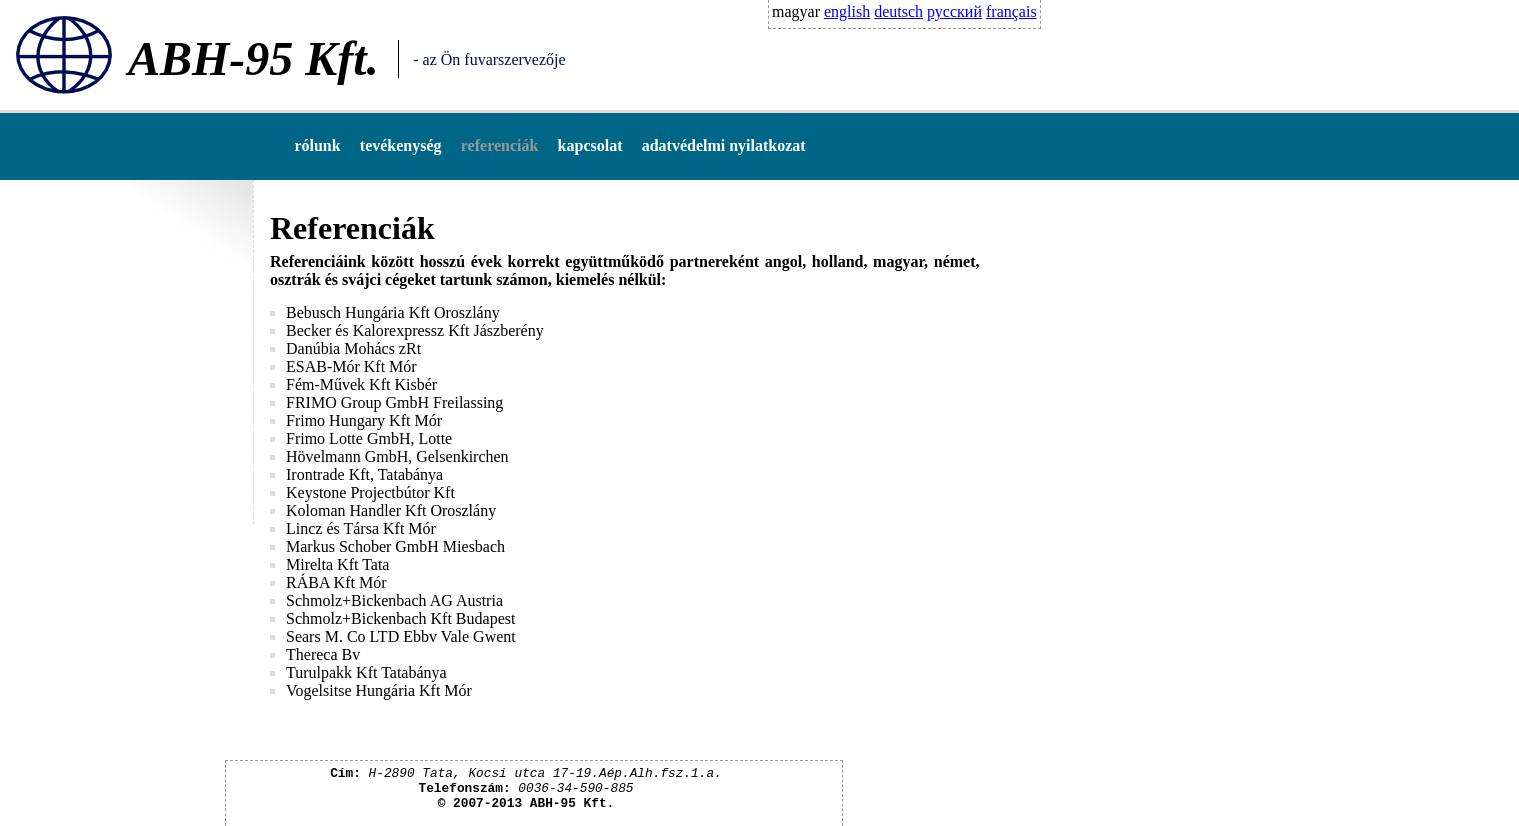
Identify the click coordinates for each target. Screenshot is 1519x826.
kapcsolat (590, 145)
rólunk (317, 145)
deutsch (898, 11)
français (1011, 11)
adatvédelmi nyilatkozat (724, 145)
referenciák (500, 145)
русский (954, 11)
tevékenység (401, 145)
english (847, 11)
